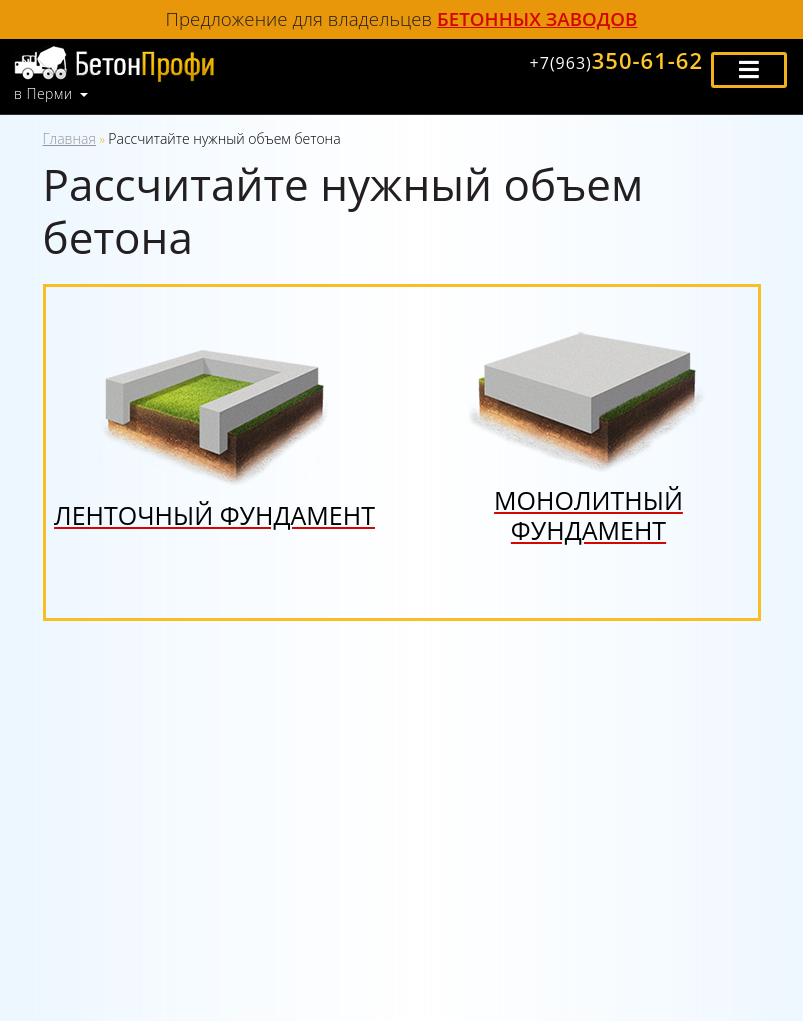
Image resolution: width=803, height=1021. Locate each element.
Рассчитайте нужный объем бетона (224, 138)
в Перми (43, 94)
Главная (69, 138)
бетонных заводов (537, 18)
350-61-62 (616, 60)
